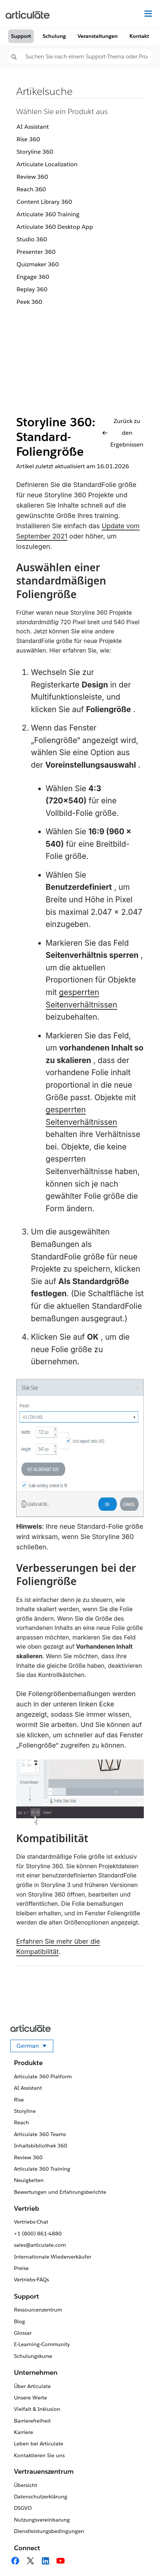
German (35, 2047)
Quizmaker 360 (38, 264)
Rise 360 (28, 139)
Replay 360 (32, 289)
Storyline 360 (35, 152)
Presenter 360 (36, 252)
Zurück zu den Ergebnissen (122, 432)
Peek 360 (29, 302)
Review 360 (32, 177)
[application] (139, 2555)
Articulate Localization (47, 164)
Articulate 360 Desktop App (55, 227)
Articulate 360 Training (48, 214)
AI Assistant (33, 127)
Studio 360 (32, 239)
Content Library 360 (44, 202)
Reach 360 (31, 189)
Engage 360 (33, 277)
